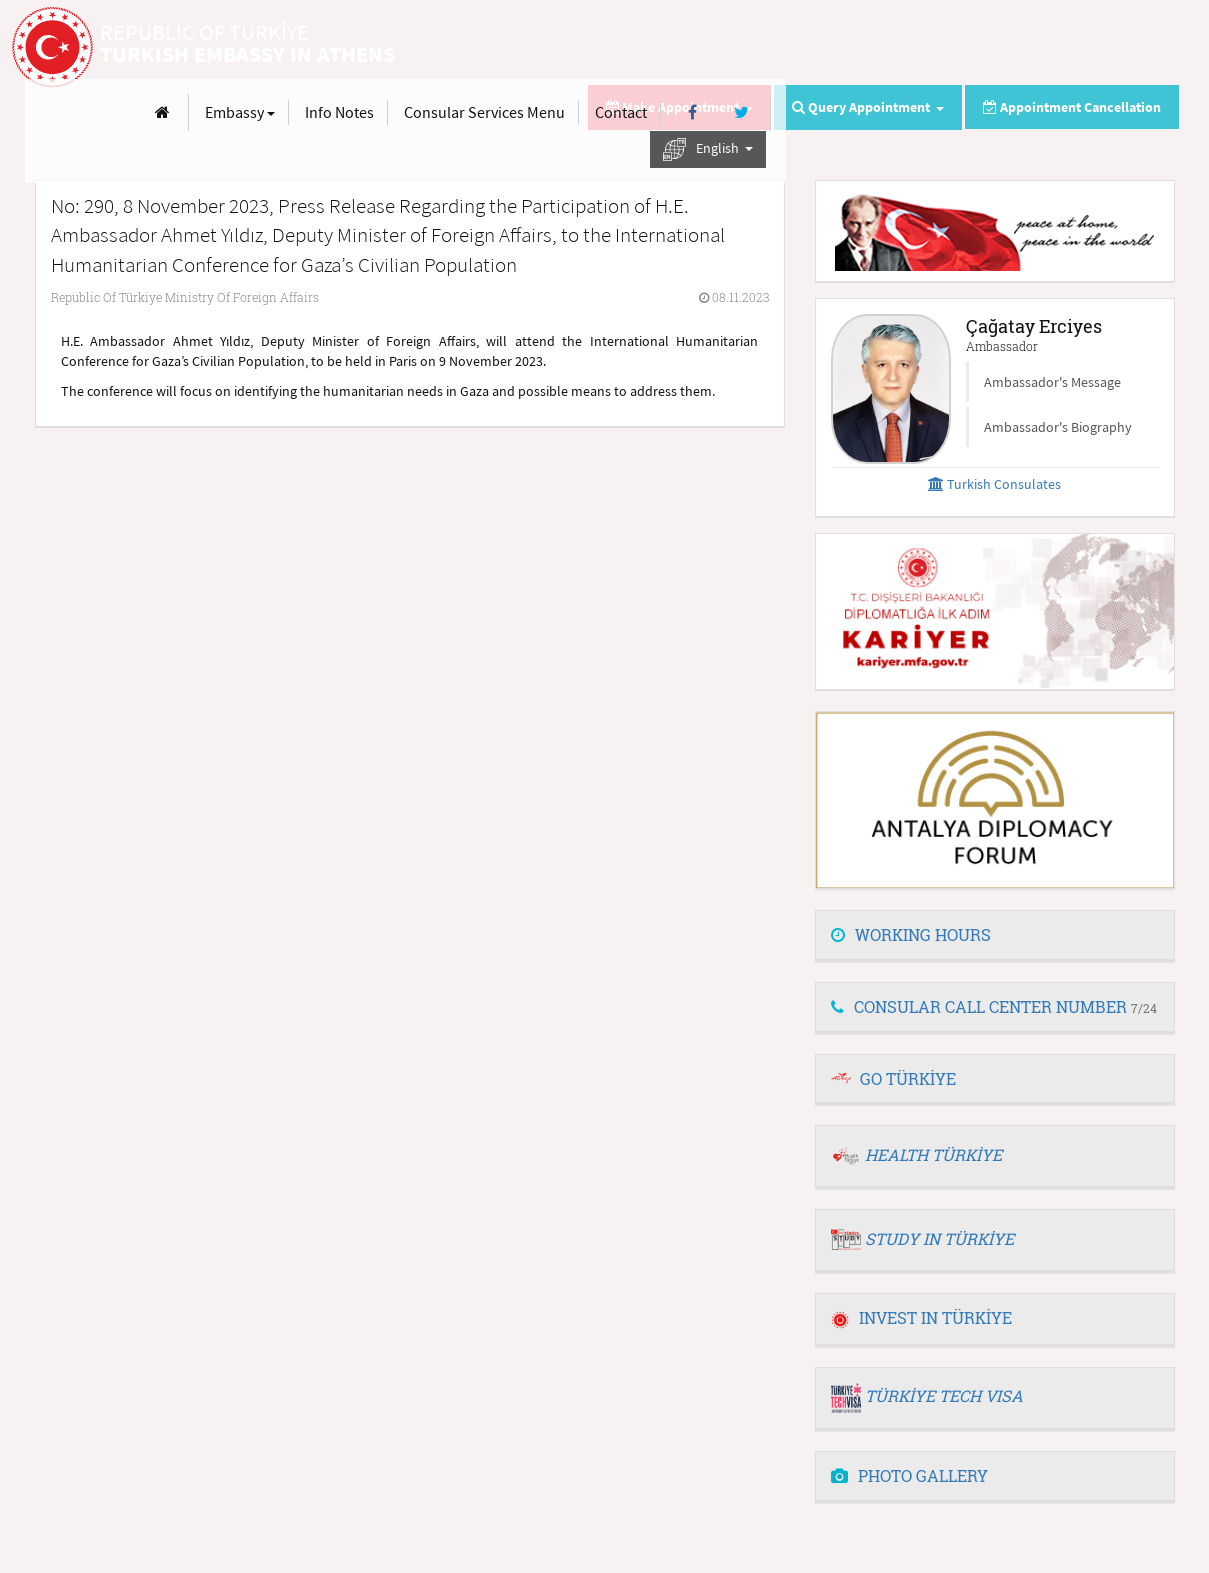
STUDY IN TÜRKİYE (939, 1238)
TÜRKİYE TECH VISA (944, 1395)
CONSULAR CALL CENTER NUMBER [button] (994, 1006)
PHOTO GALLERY (909, 1475)
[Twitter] (1134, 48)
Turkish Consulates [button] (994, 484)
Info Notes (732, 48)
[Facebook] (1085, 48)
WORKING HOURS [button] (911, 934)
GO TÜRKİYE (908, 1078)
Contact (1014, 48)
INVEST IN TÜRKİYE (921, 1317)
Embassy (633, 48)
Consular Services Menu (877, 48)
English (1101, 85)
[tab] (995, 936)
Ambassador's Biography (1058, 427)
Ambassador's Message (1052, 382)
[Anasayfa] (555, 48)
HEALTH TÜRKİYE (933, 1154)
